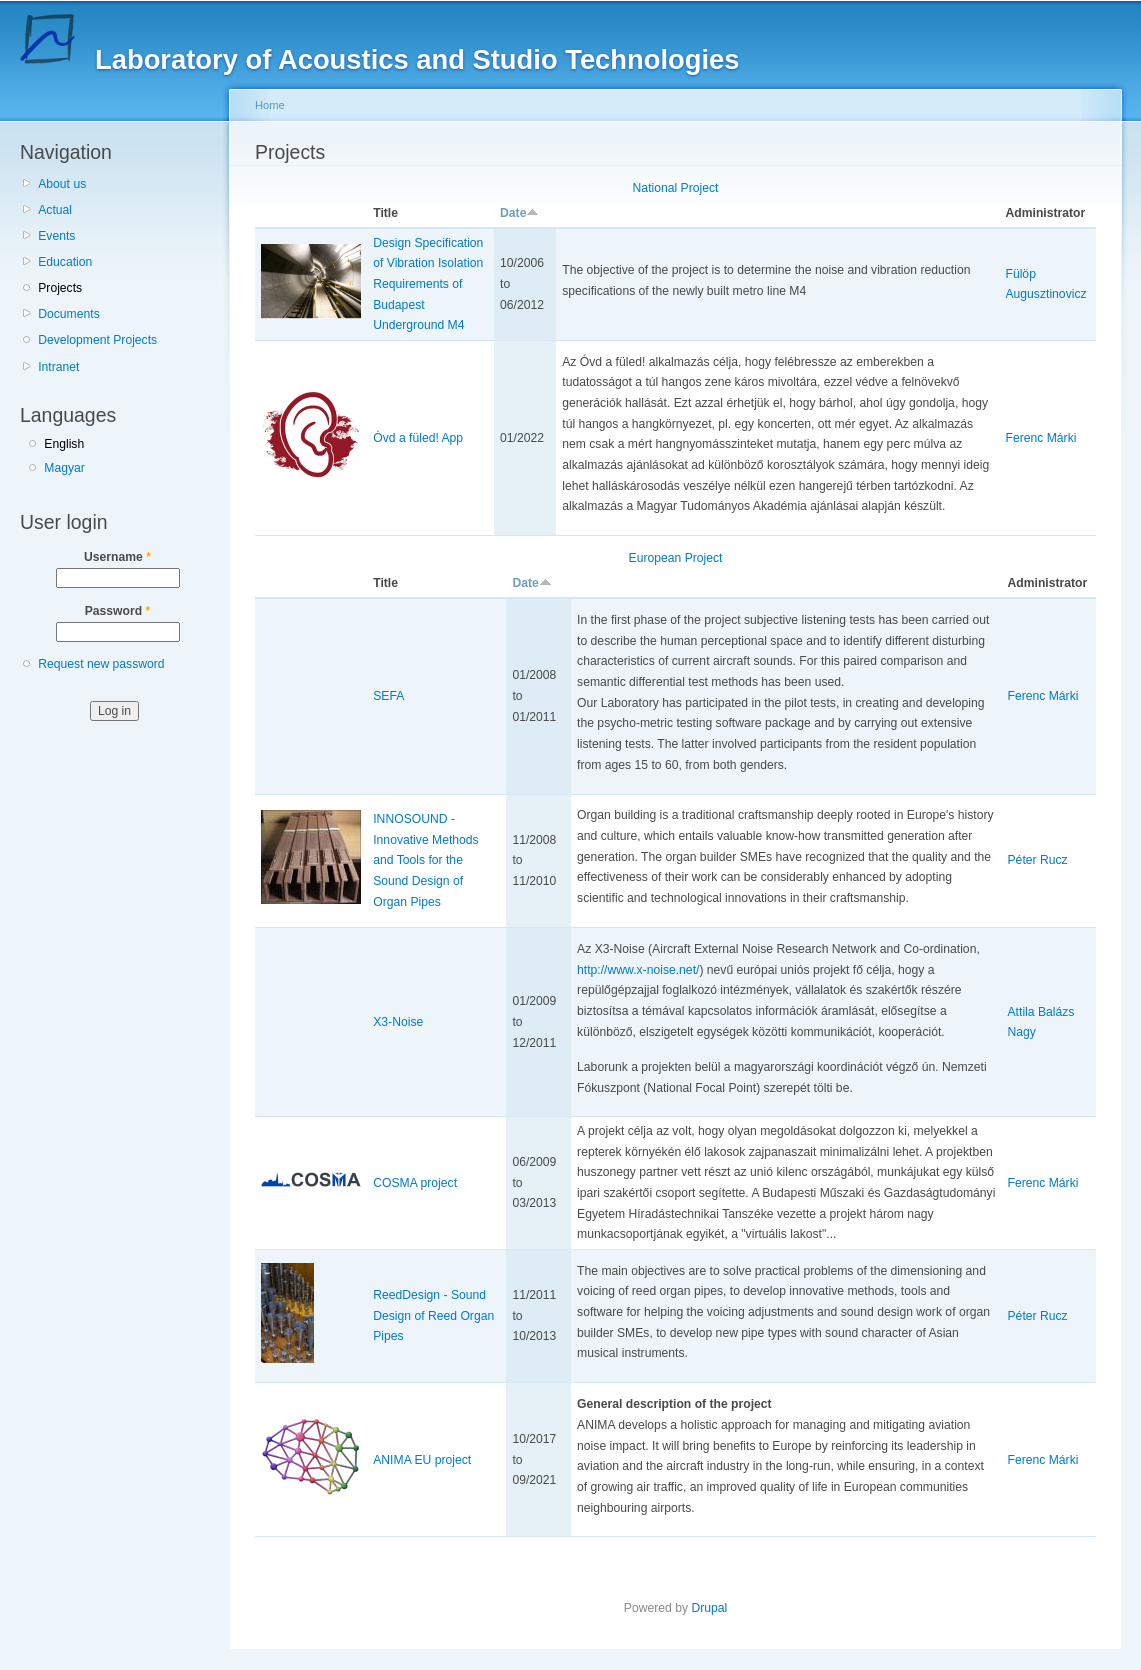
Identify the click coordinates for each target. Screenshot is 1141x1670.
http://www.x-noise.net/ (638, 970)
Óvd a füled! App (418, 438)
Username (117, 557)
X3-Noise (398, 1022)
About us (62, 184)
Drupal (709, 1608)
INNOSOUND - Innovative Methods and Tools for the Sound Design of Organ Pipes (425, 860)
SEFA (388, 696)
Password (118, 611)
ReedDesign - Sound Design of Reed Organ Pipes (433, 1315)
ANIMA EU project (422, 1460)
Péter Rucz (1038, 860)
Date (519, 213)
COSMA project (415, 1183)
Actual (55, 210)
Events (56, 236)
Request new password (101, 664)
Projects (60, 288)
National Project (676, 188)
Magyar (64, 468)
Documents (68, 314)
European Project (676, 558)
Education (65, 262)
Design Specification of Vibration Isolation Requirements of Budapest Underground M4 (428, 284)
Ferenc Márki (1040, 438)
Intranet (58, 367)
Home (270, 105)
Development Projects (97, 340)
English (64, 444)
